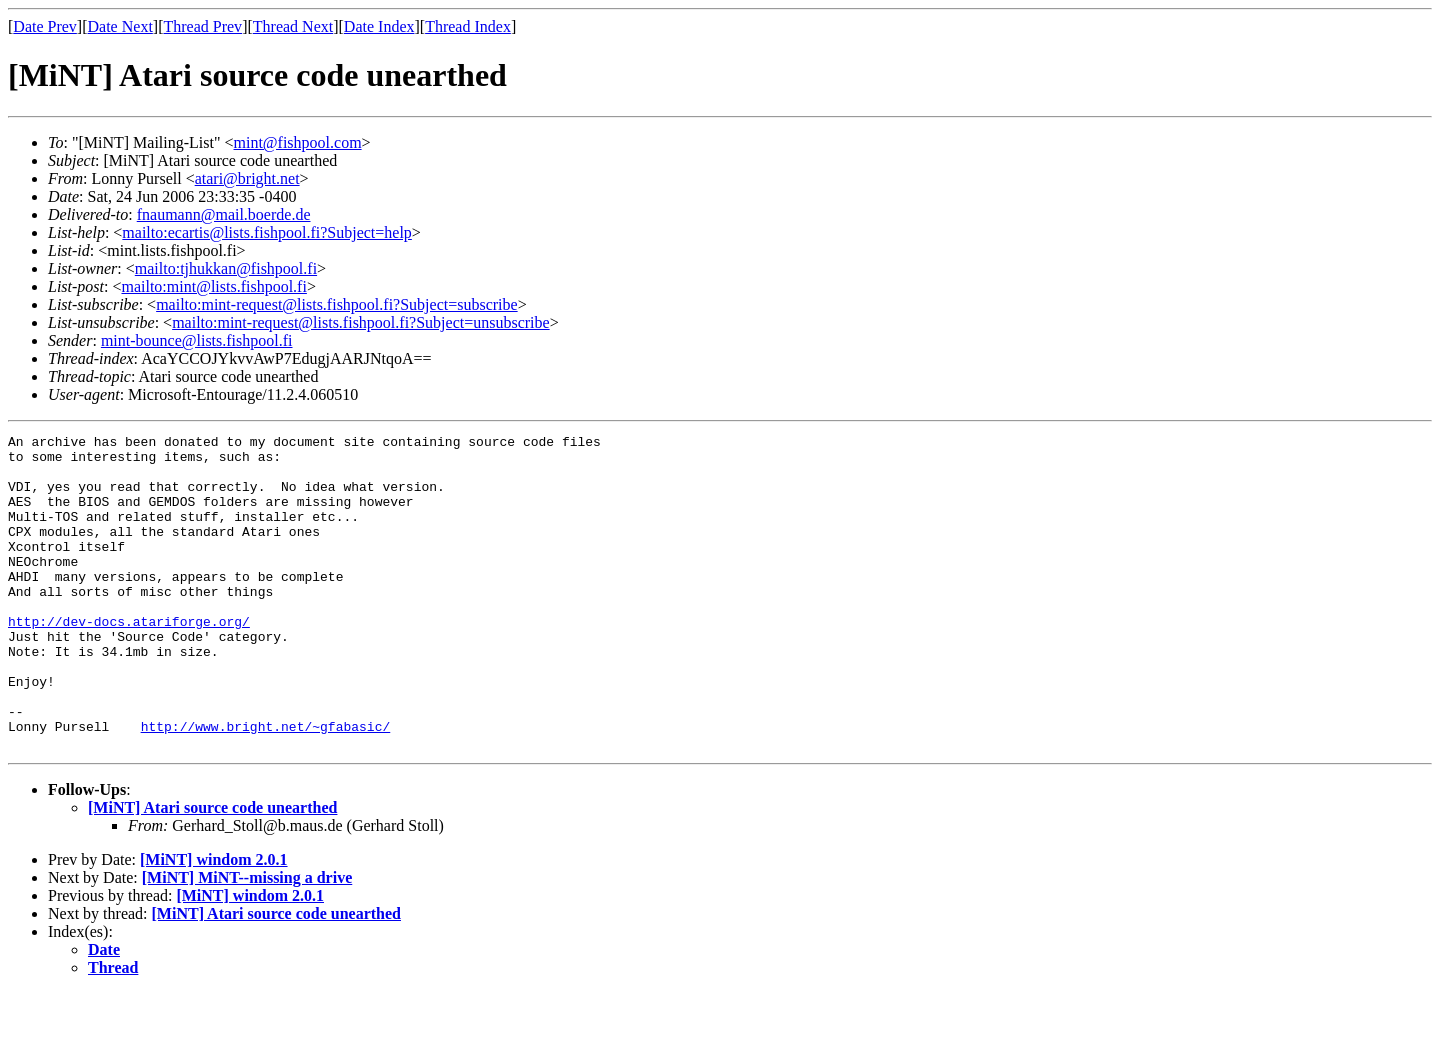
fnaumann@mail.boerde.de (224, 214)
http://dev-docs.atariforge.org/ (129, 660)
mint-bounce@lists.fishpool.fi (197, 340)
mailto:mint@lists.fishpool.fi (213, 286)
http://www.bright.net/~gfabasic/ (266, 786)
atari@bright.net (247, 178)
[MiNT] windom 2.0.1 (214, 922)
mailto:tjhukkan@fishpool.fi (226, 268)
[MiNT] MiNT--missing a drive (247, 940)
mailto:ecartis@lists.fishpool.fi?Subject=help (266, 232)
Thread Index (468, 26)
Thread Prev (202, 26)
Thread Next (293, 26)
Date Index (379, 26)
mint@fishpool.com (298, 142)
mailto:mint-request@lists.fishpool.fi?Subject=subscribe (336, 304)
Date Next (120, 26)
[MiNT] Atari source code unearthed (212, 870)
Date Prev (45, 26)
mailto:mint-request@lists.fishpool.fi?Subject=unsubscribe (360, 322)
